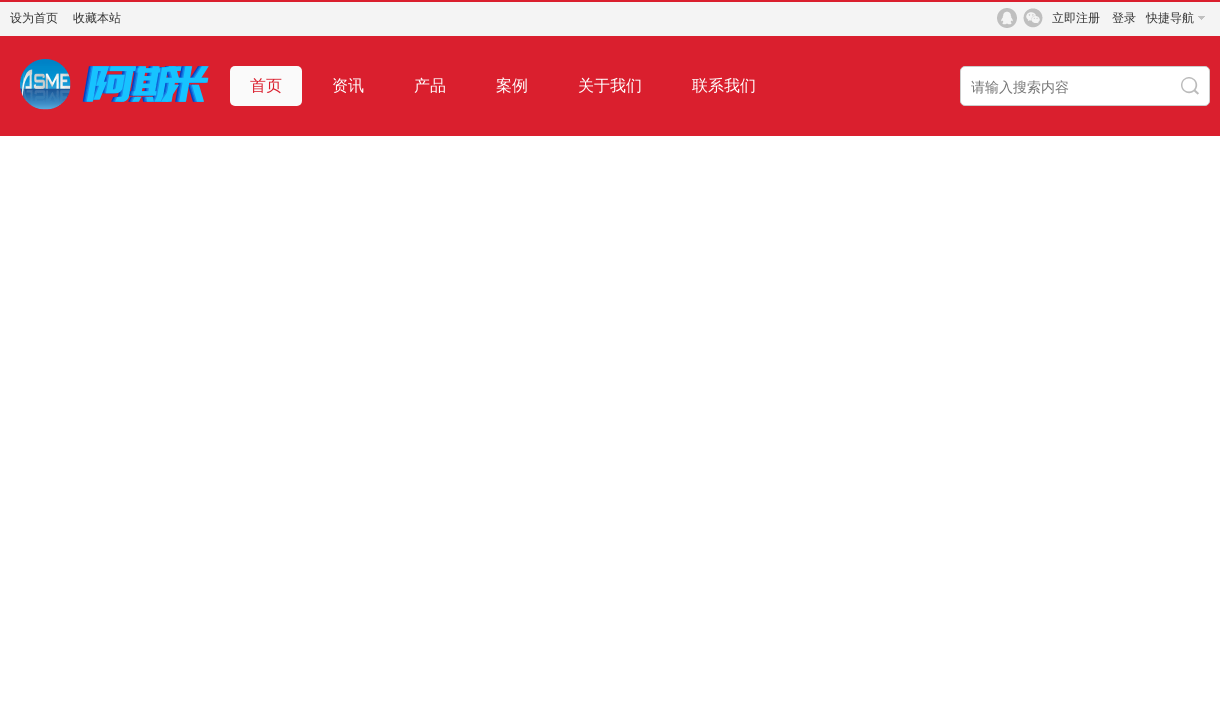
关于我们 (610, 85)
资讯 (348, 85)
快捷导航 (1170, 18)
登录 (1124, 18)
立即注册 (1076, 18)
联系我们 (724, 85)
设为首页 (34, 18)
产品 (430, 85)
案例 (512, 85)
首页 (266, 85)
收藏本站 (97, 18)
